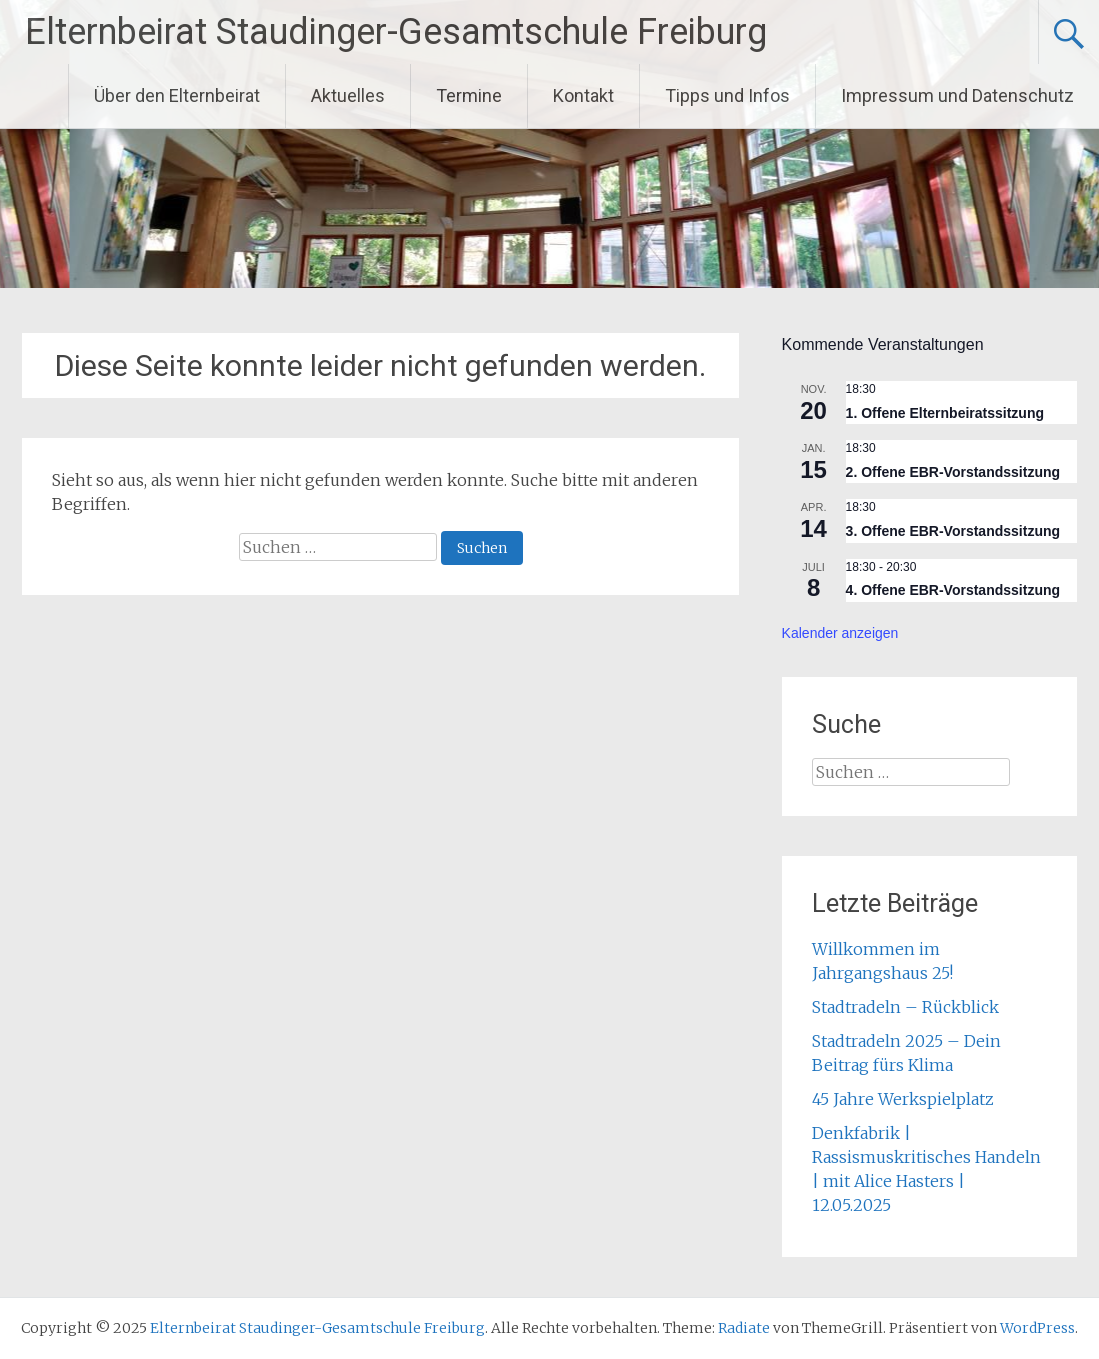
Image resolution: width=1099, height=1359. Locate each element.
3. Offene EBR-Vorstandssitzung (953, 531)
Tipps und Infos (727, 95)
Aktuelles (348, 95)
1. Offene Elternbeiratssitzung (945, 413)
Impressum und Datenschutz (957, 95)
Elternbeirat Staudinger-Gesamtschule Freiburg (396, 32)
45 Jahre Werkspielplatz (903, 1099)
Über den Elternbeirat (177, 95)
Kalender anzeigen (840, 633)
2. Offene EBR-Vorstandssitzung (953, 472)
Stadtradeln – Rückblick (905, 1007)
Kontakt (583, 95)
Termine (469, 95)
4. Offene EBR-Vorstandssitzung (953, 590)
